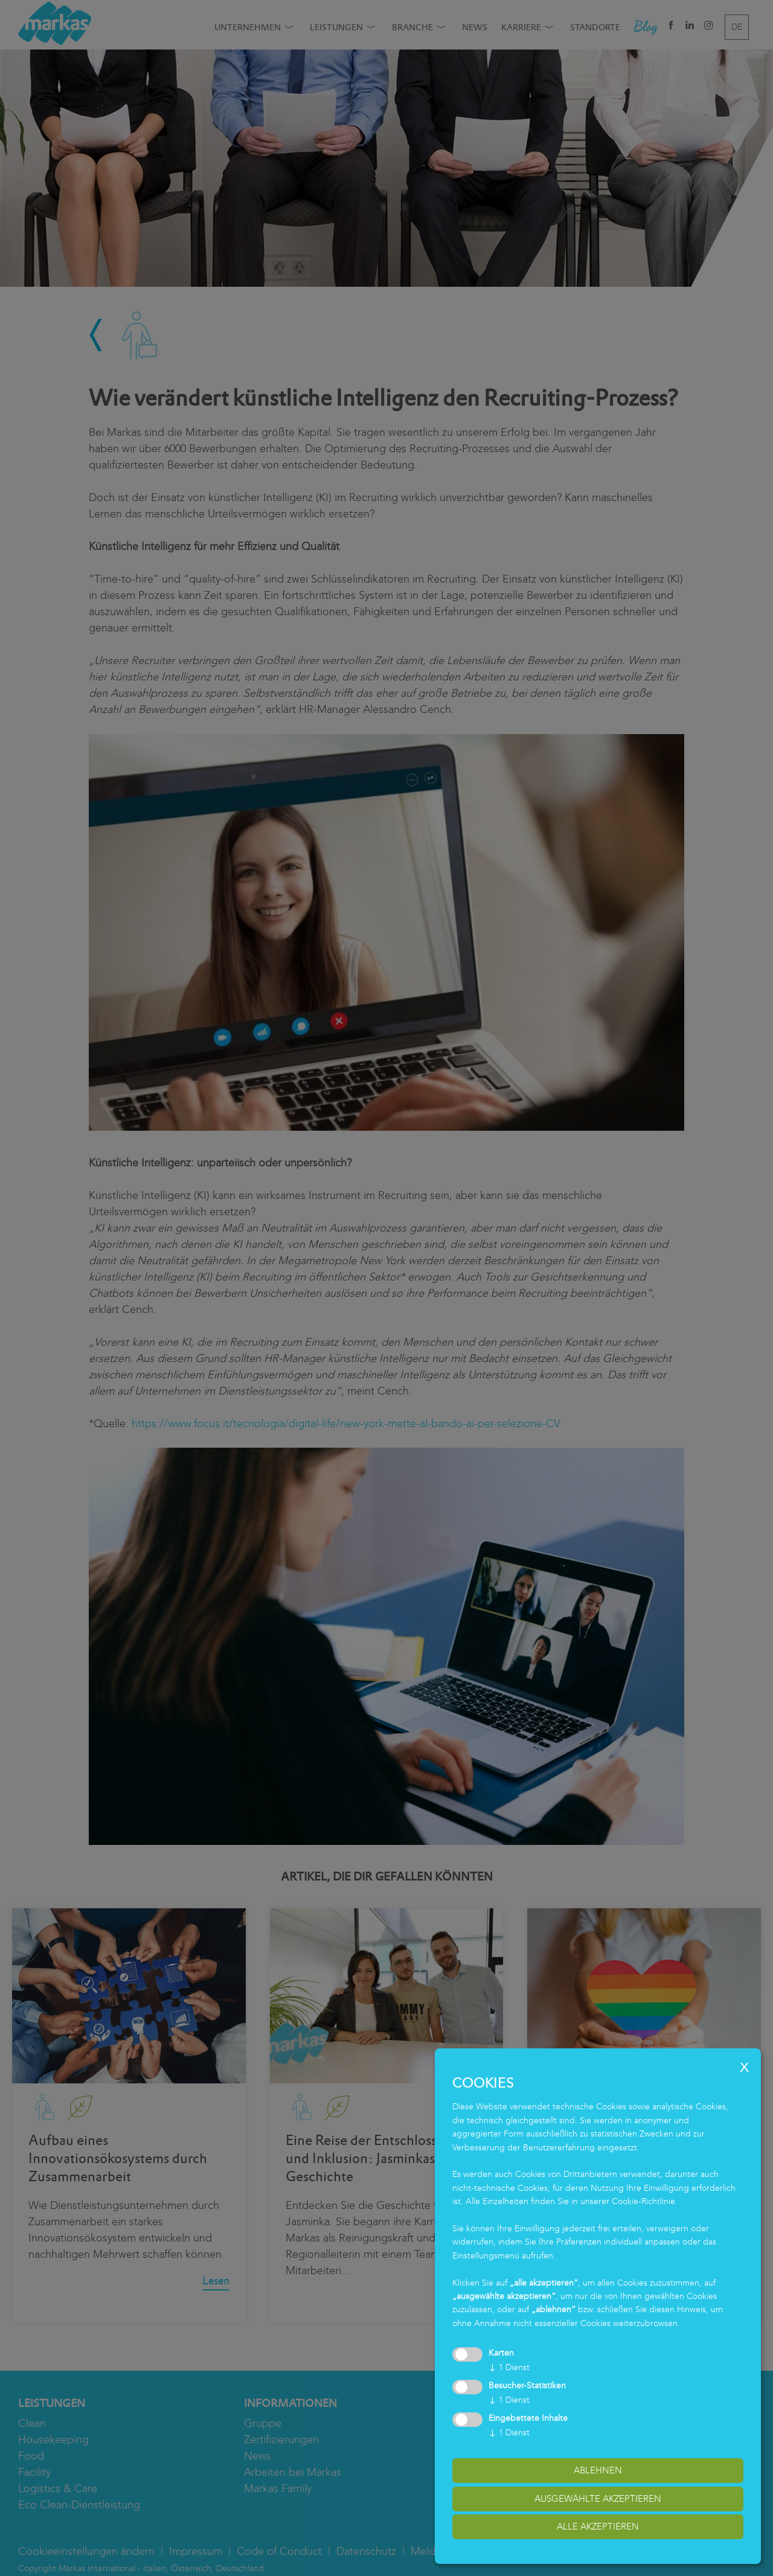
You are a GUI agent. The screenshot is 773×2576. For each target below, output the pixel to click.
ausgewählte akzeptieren (597, 2498)
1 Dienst (509, 2367)
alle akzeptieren (598, 2526)
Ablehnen (598, 2470)
